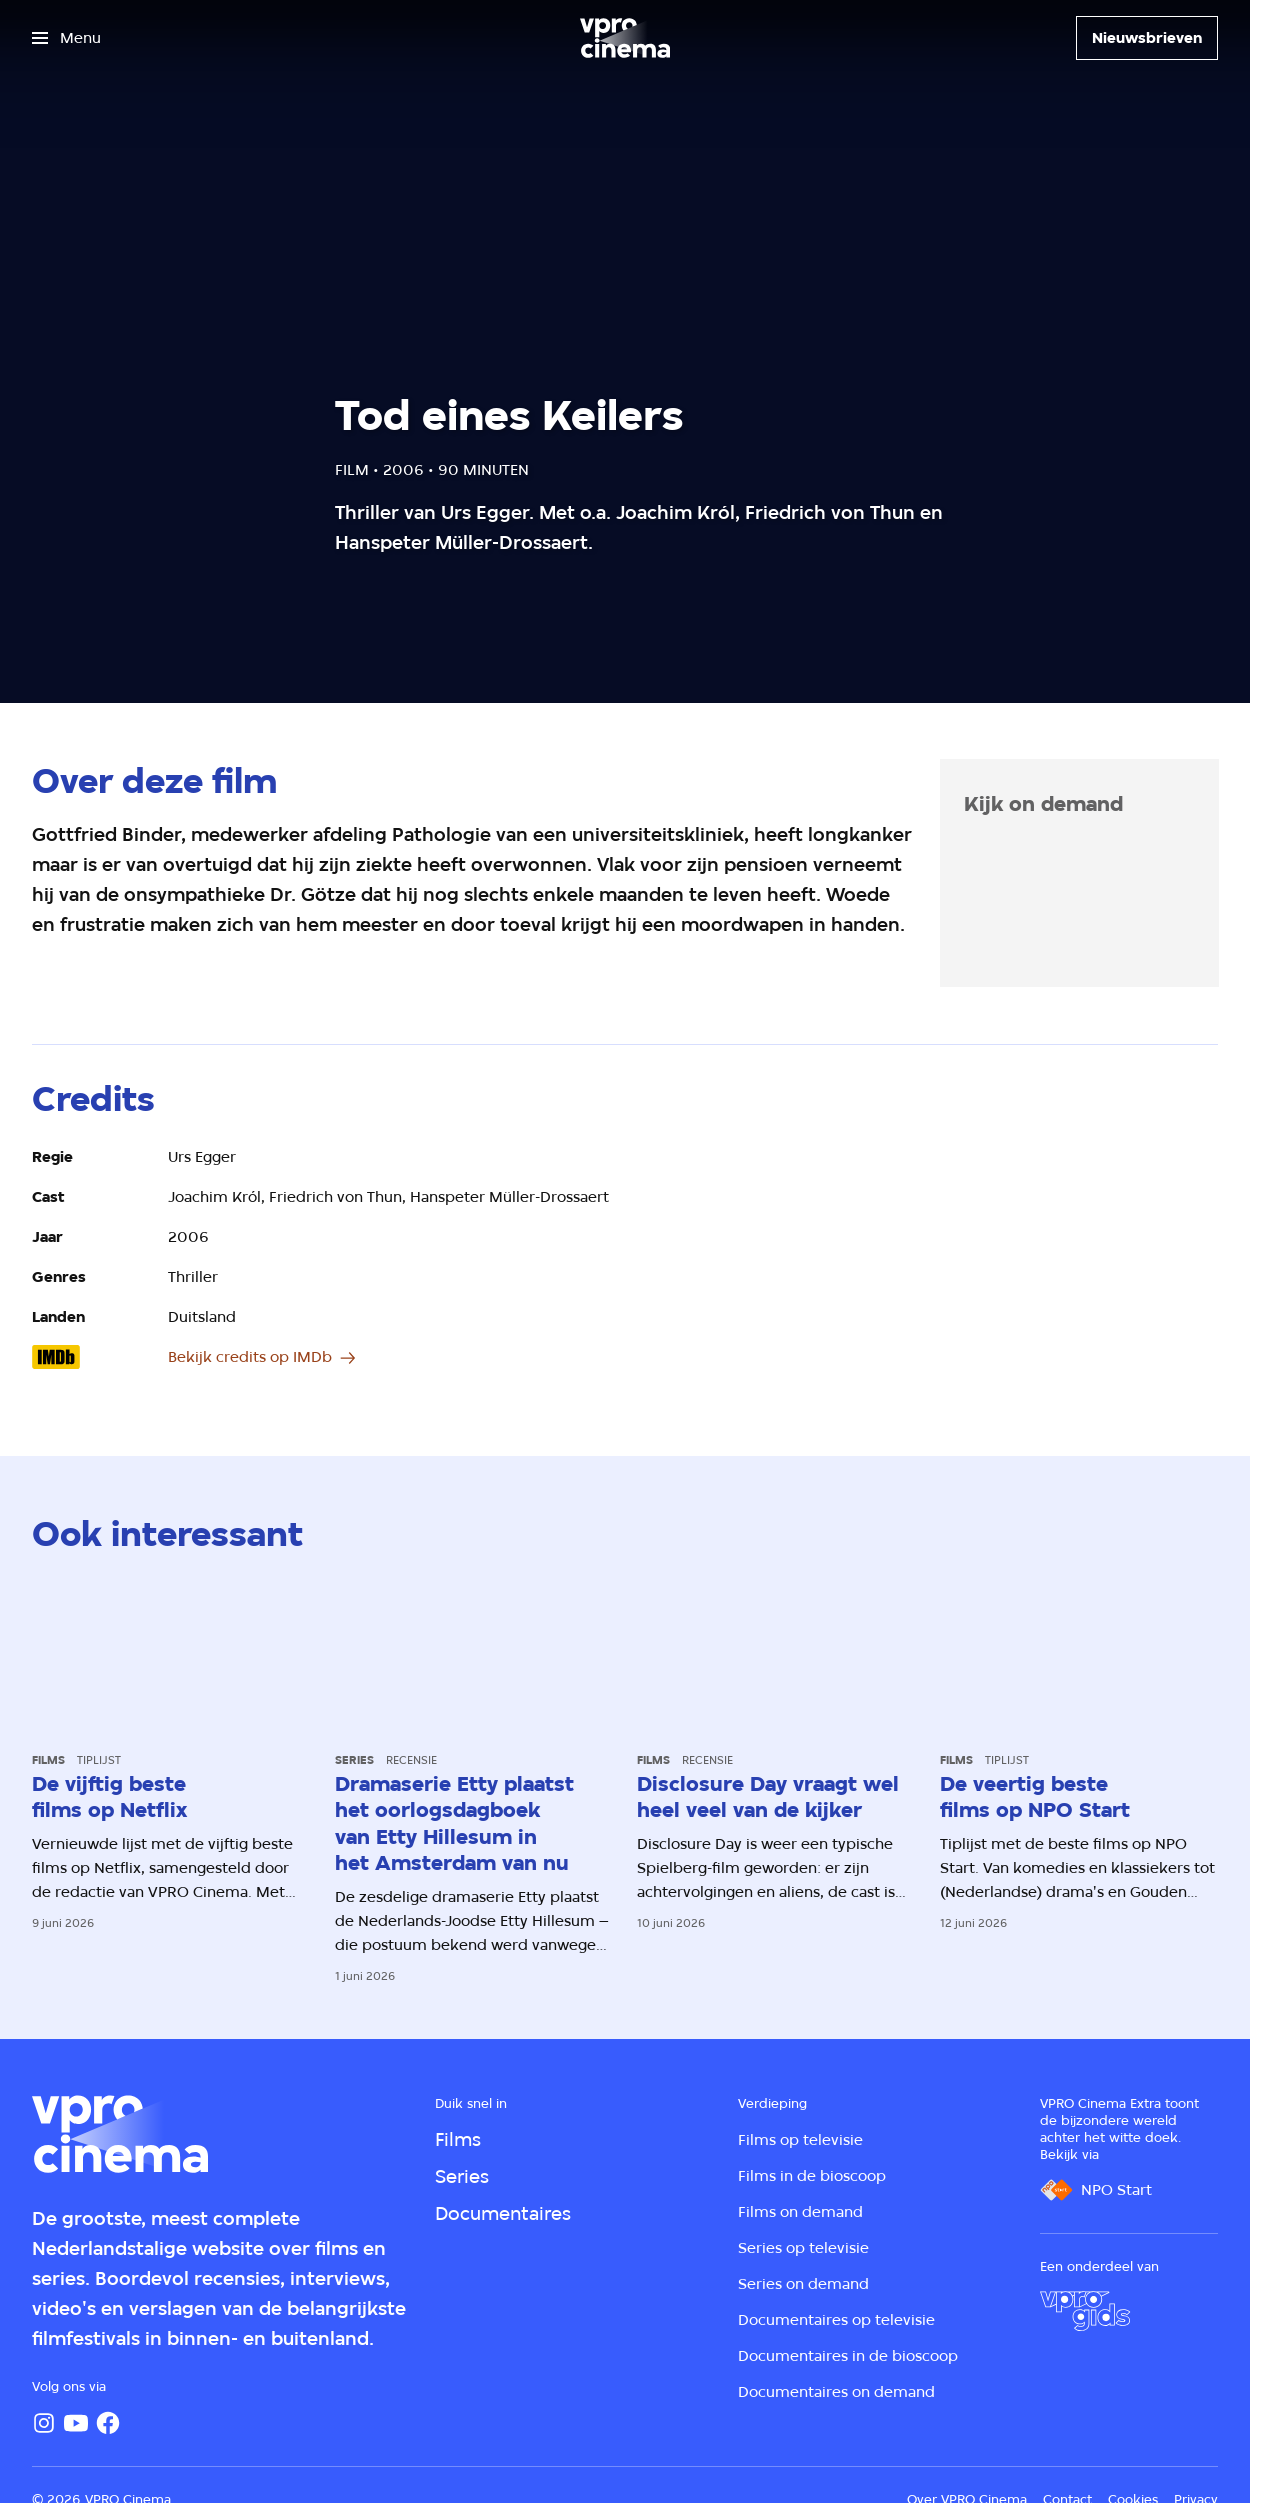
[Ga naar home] (625, 38)
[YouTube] (76, 2423)
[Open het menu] (66, 38)
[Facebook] (108, 2423)
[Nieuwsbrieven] (1147, 38)
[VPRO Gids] (1085, 2311)
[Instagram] (44, 2423)
